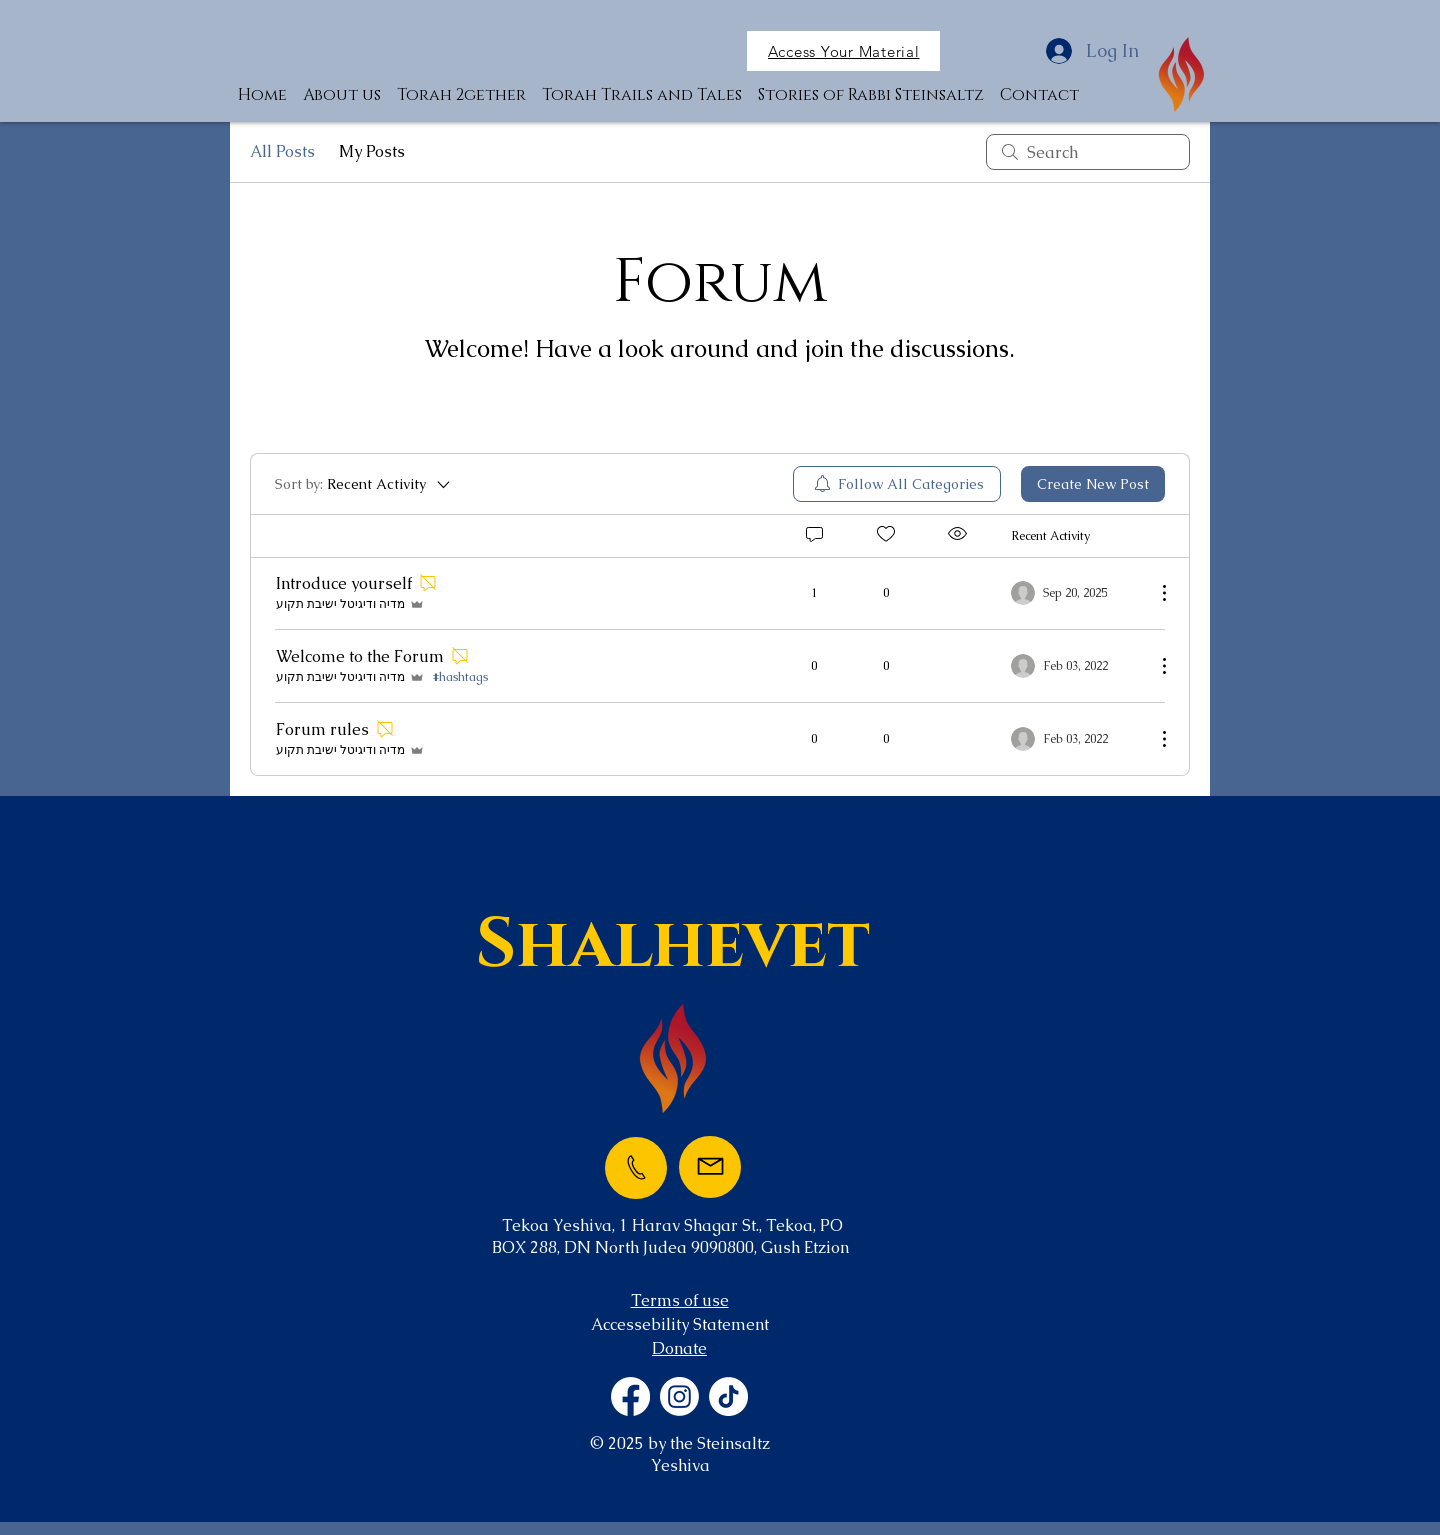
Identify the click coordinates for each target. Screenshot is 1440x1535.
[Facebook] (630, 1396)
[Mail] (710, 1167)
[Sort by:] (364, 484)
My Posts (372, 151)
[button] (843, 51)
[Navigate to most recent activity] (1075, 593)
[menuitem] (897, 484)
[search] (1088, 152)
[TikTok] (728, 1396)
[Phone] (636, 1168)
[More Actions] (1154, 593)
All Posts (282, 151)
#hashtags (460, 677)
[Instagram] (679, 1396)
